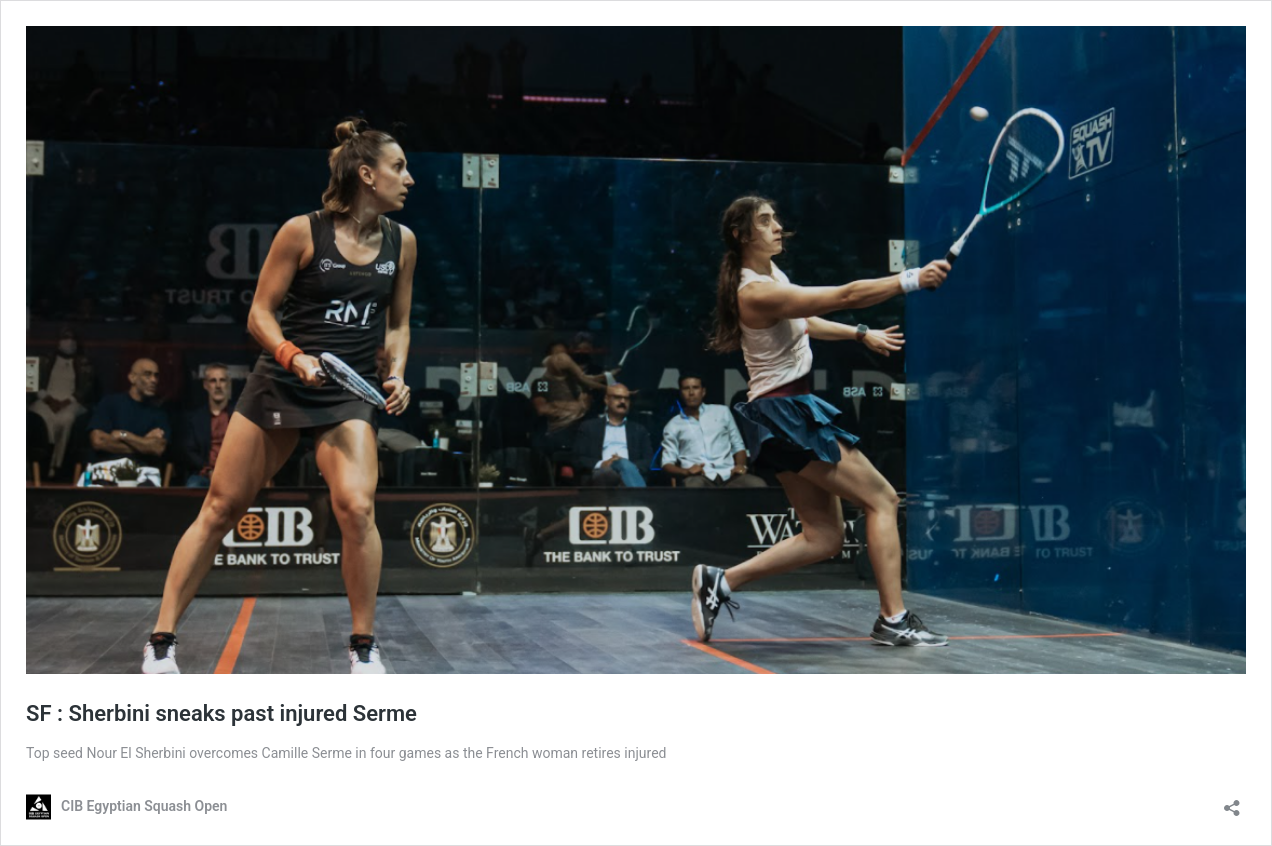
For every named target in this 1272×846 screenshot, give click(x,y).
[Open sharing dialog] (1232, 801)
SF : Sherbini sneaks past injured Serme (221, 713)
